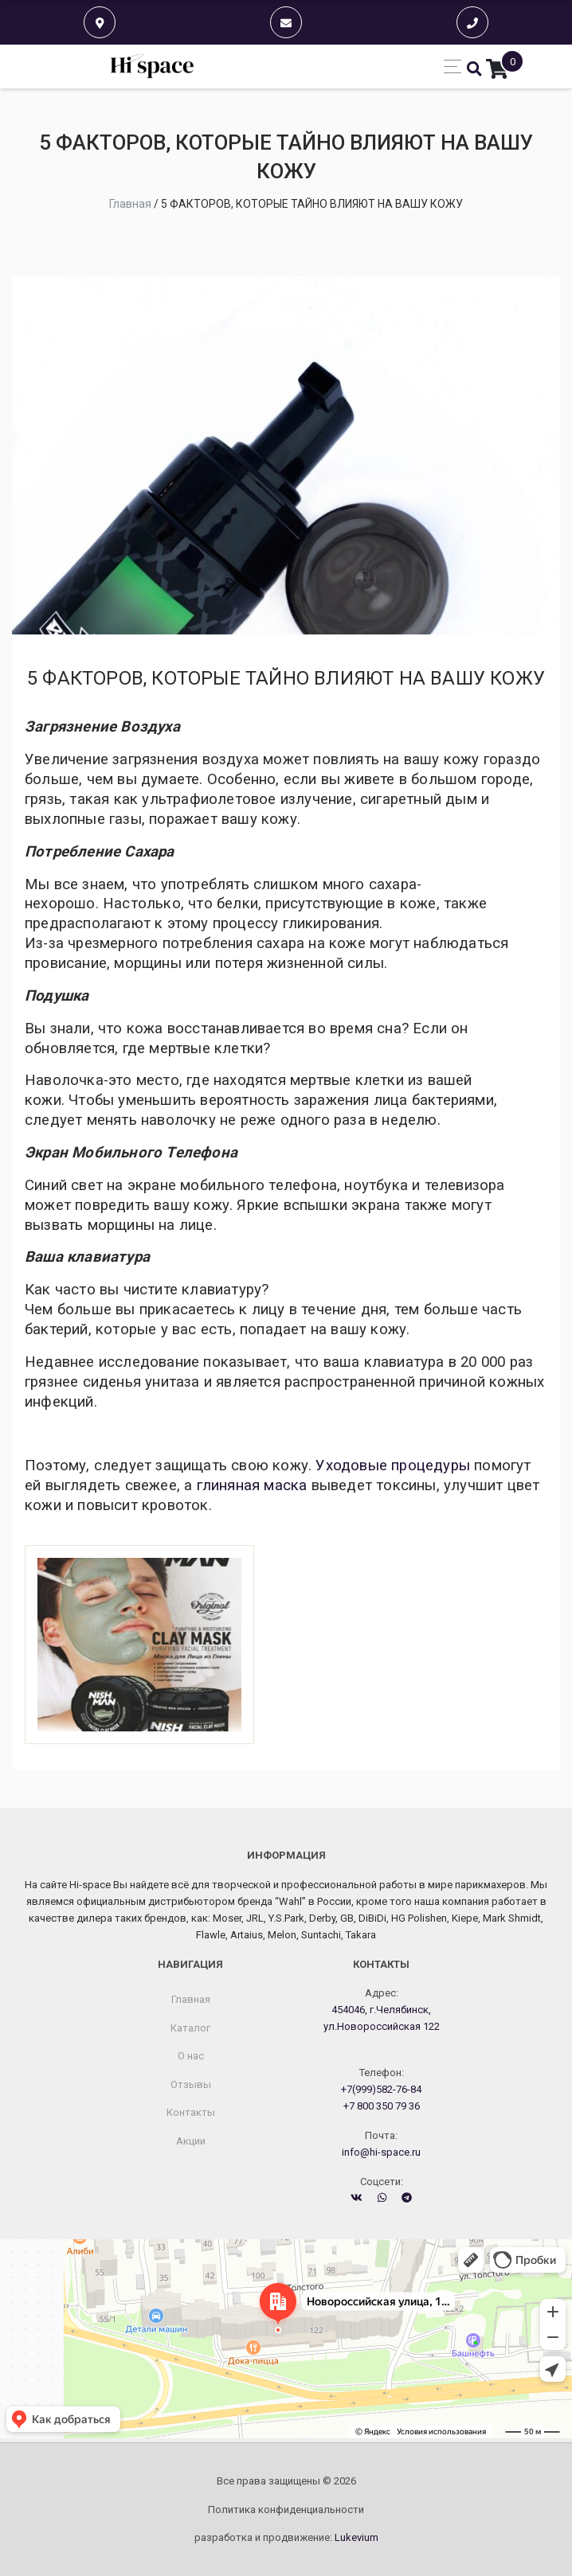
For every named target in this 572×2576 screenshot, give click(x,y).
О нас (191, 2056)
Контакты (191, 2112)
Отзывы (190, 2084)
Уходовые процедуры (392, 1465)
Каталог (190, 2028)
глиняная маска (252, 1485)
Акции (191, 2141)
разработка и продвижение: (286, 2537)
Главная (190, 1999)
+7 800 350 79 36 (381, 2106)
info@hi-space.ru (381, 2152)
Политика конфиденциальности (286, 2510)
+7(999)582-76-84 (381, 2089)
